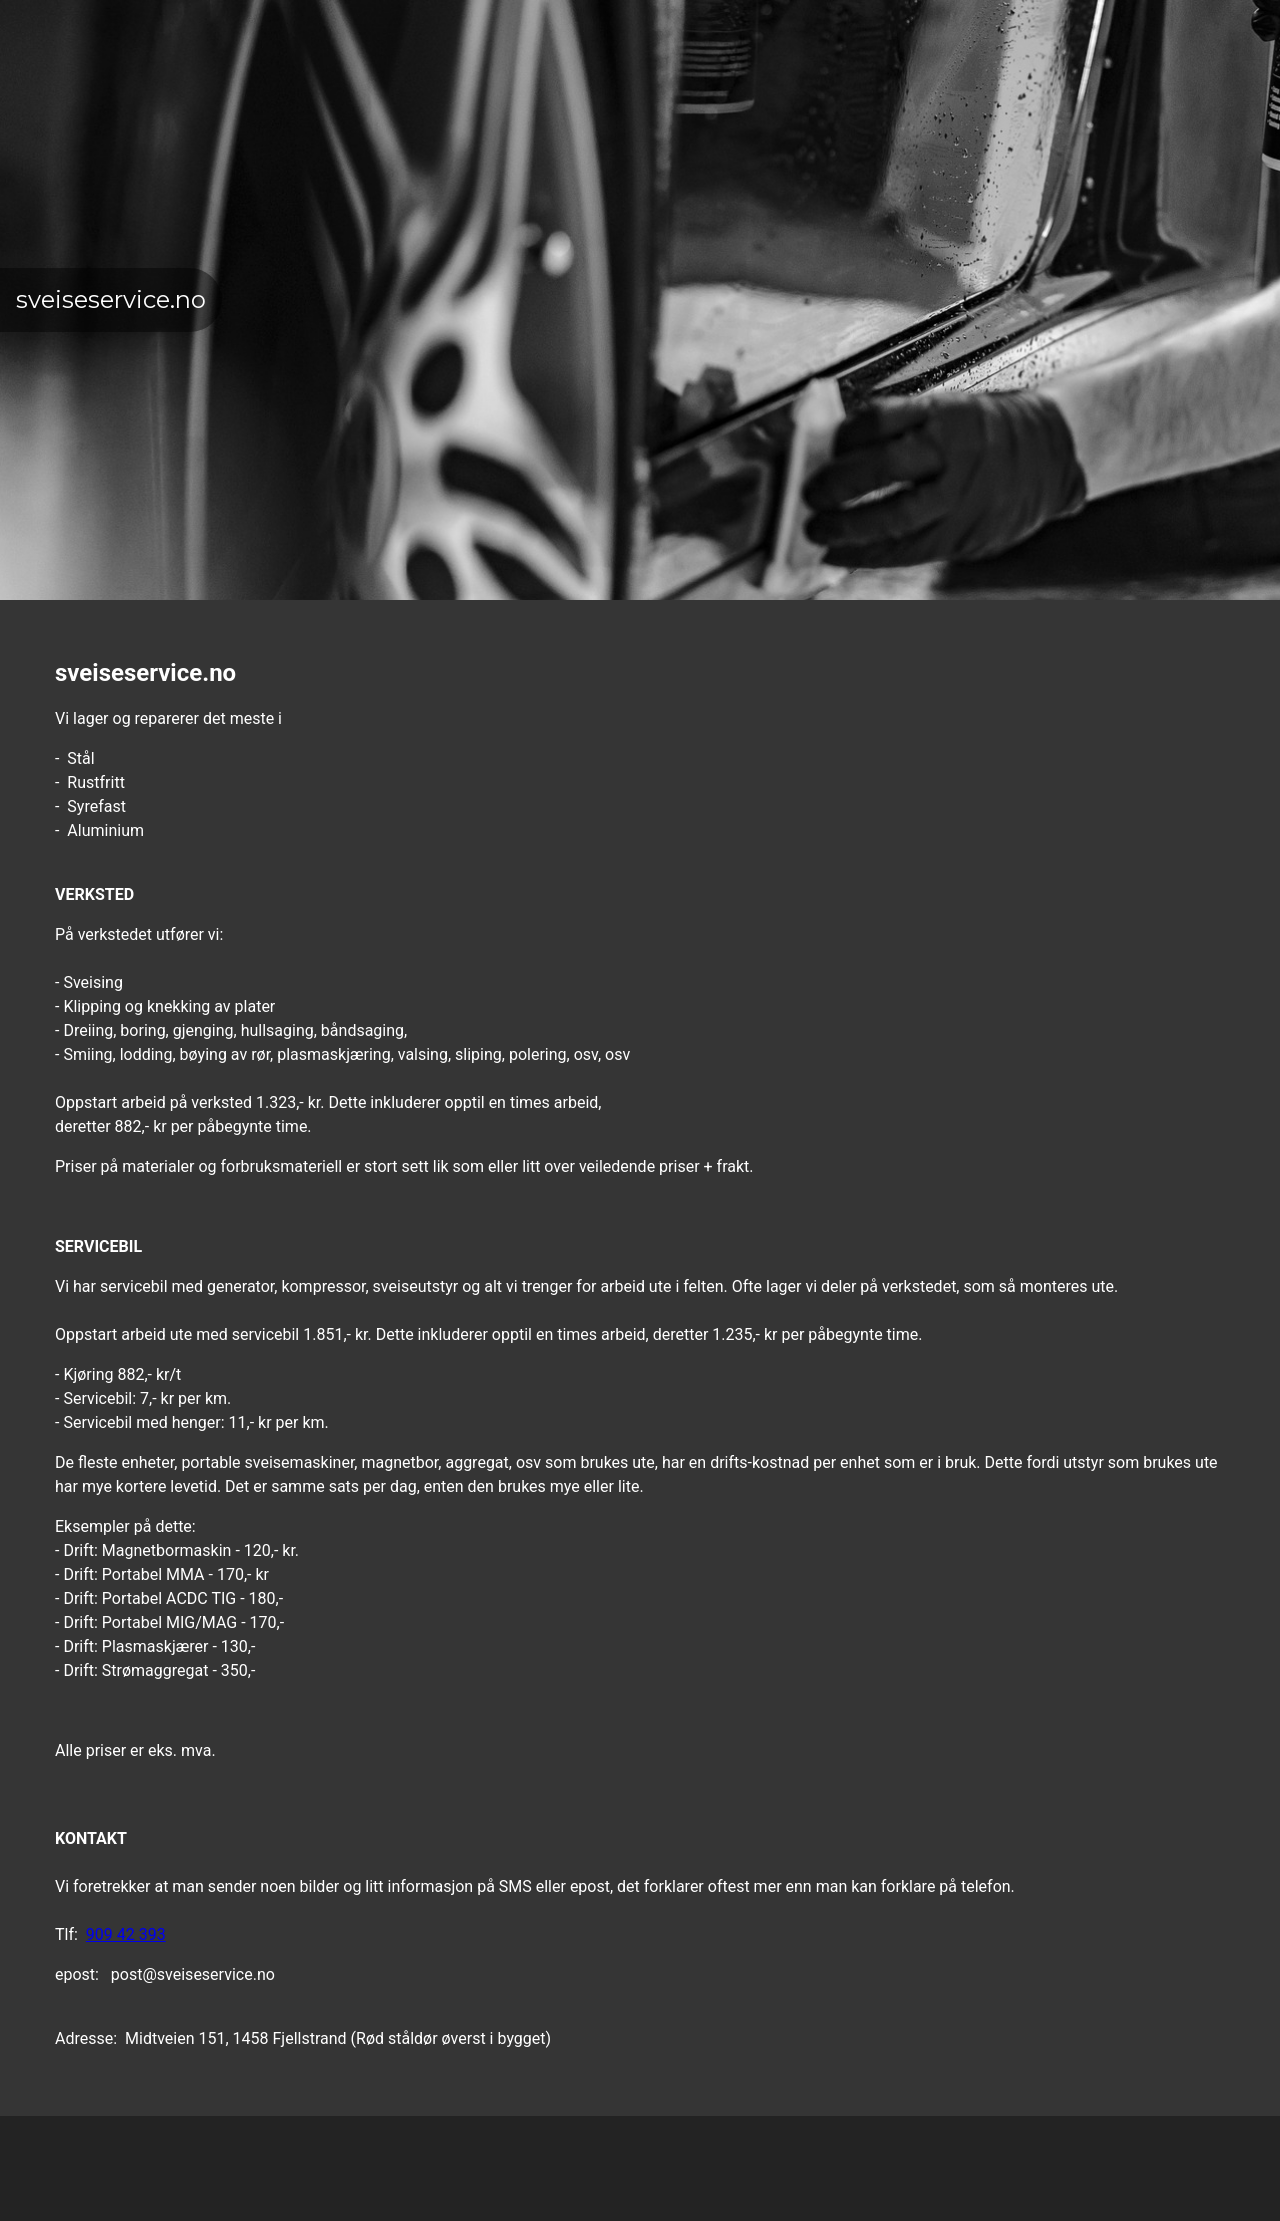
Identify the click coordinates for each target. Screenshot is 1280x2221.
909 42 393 (126, 1934)
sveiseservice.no (111, 299)
